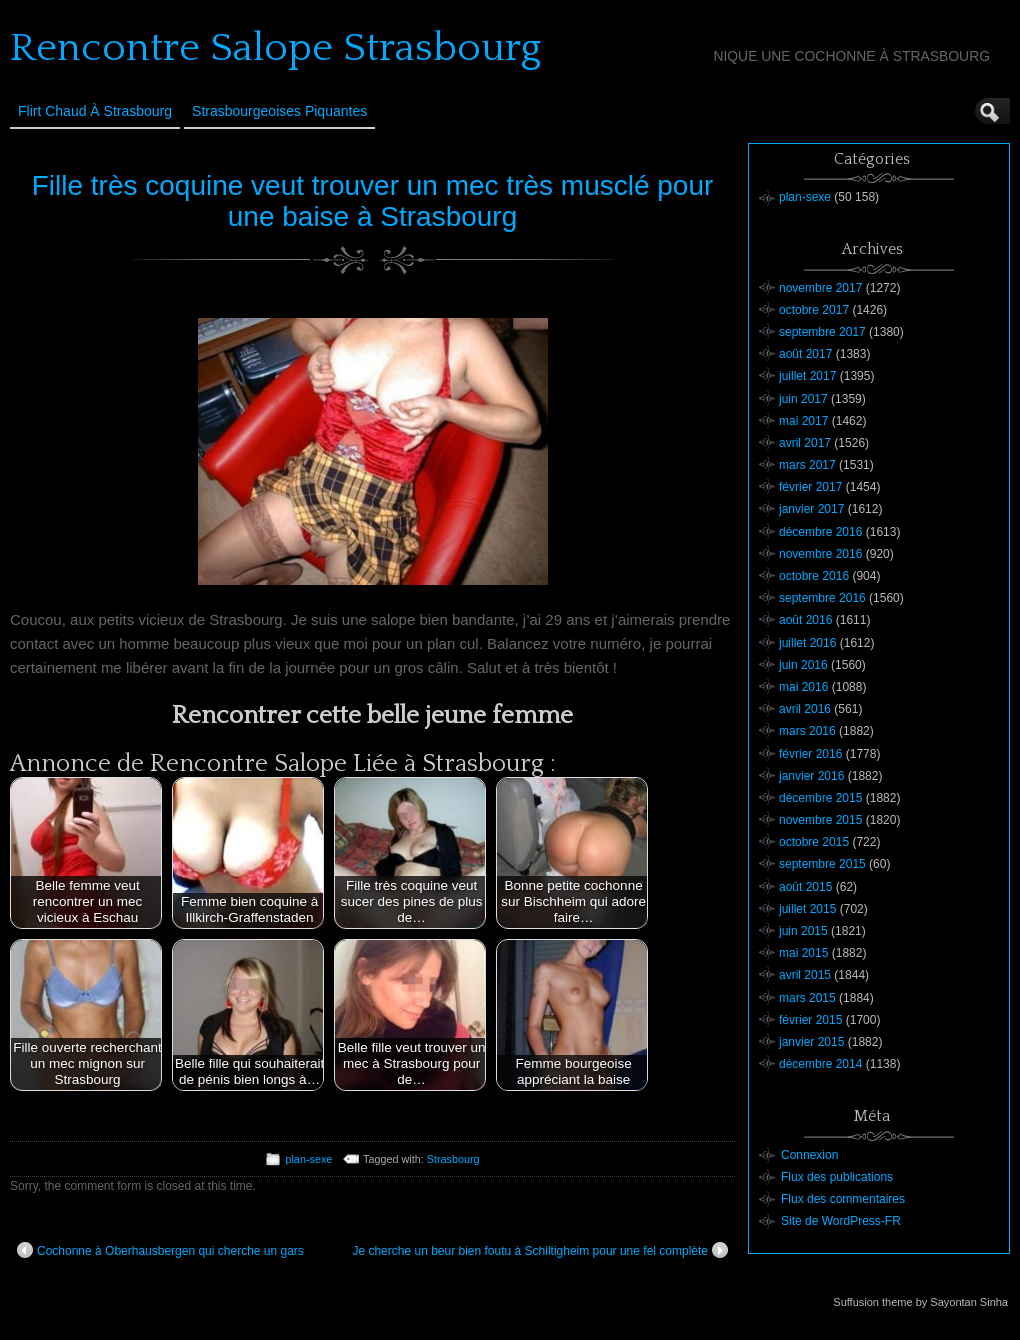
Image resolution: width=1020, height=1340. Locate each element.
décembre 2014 (820, 1064)
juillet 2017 (807, 376)
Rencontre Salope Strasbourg (275, 48)
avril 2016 (805, 709)
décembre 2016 (820, 532)
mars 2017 (807, 465)
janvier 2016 (811, 776)
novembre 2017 (820, 288)
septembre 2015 (822, 864)
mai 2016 (803, 687)
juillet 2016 (807, 643)
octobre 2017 (814, 310)
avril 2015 (805, 975)
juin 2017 (803, 399)
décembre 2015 (820, 798)
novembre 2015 (820, 820)
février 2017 (810, 487)
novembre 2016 (820, 554)
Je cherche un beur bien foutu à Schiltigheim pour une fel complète (540, 1250)
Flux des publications (837, 1177)
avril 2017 (805, 443)
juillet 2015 (807, 909)
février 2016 (810, 754)
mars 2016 (807, 731)
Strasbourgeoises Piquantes (279, 111)
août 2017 (805, 354)
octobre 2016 (814, 576)
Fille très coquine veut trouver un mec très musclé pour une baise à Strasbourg (373, 201)
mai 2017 (803, 421)
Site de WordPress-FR (841, 1221)
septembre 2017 (822, 332)
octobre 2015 (814, 842)
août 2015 (805, 887)
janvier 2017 (811, 509)
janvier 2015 (811, 1042)
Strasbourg (453, 1159)
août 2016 (805, 620)
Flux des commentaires (843, 1199)
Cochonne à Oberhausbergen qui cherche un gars (160, 1250)
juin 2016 (803, 665)
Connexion (809, 1155)
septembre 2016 (822, 598)
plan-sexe (308, 1159)
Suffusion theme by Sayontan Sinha (920, 1302)
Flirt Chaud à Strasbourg (95, 111)
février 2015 (810, 1020)
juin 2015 (803, 931)
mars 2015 (807, 998)
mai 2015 (803, 953)
